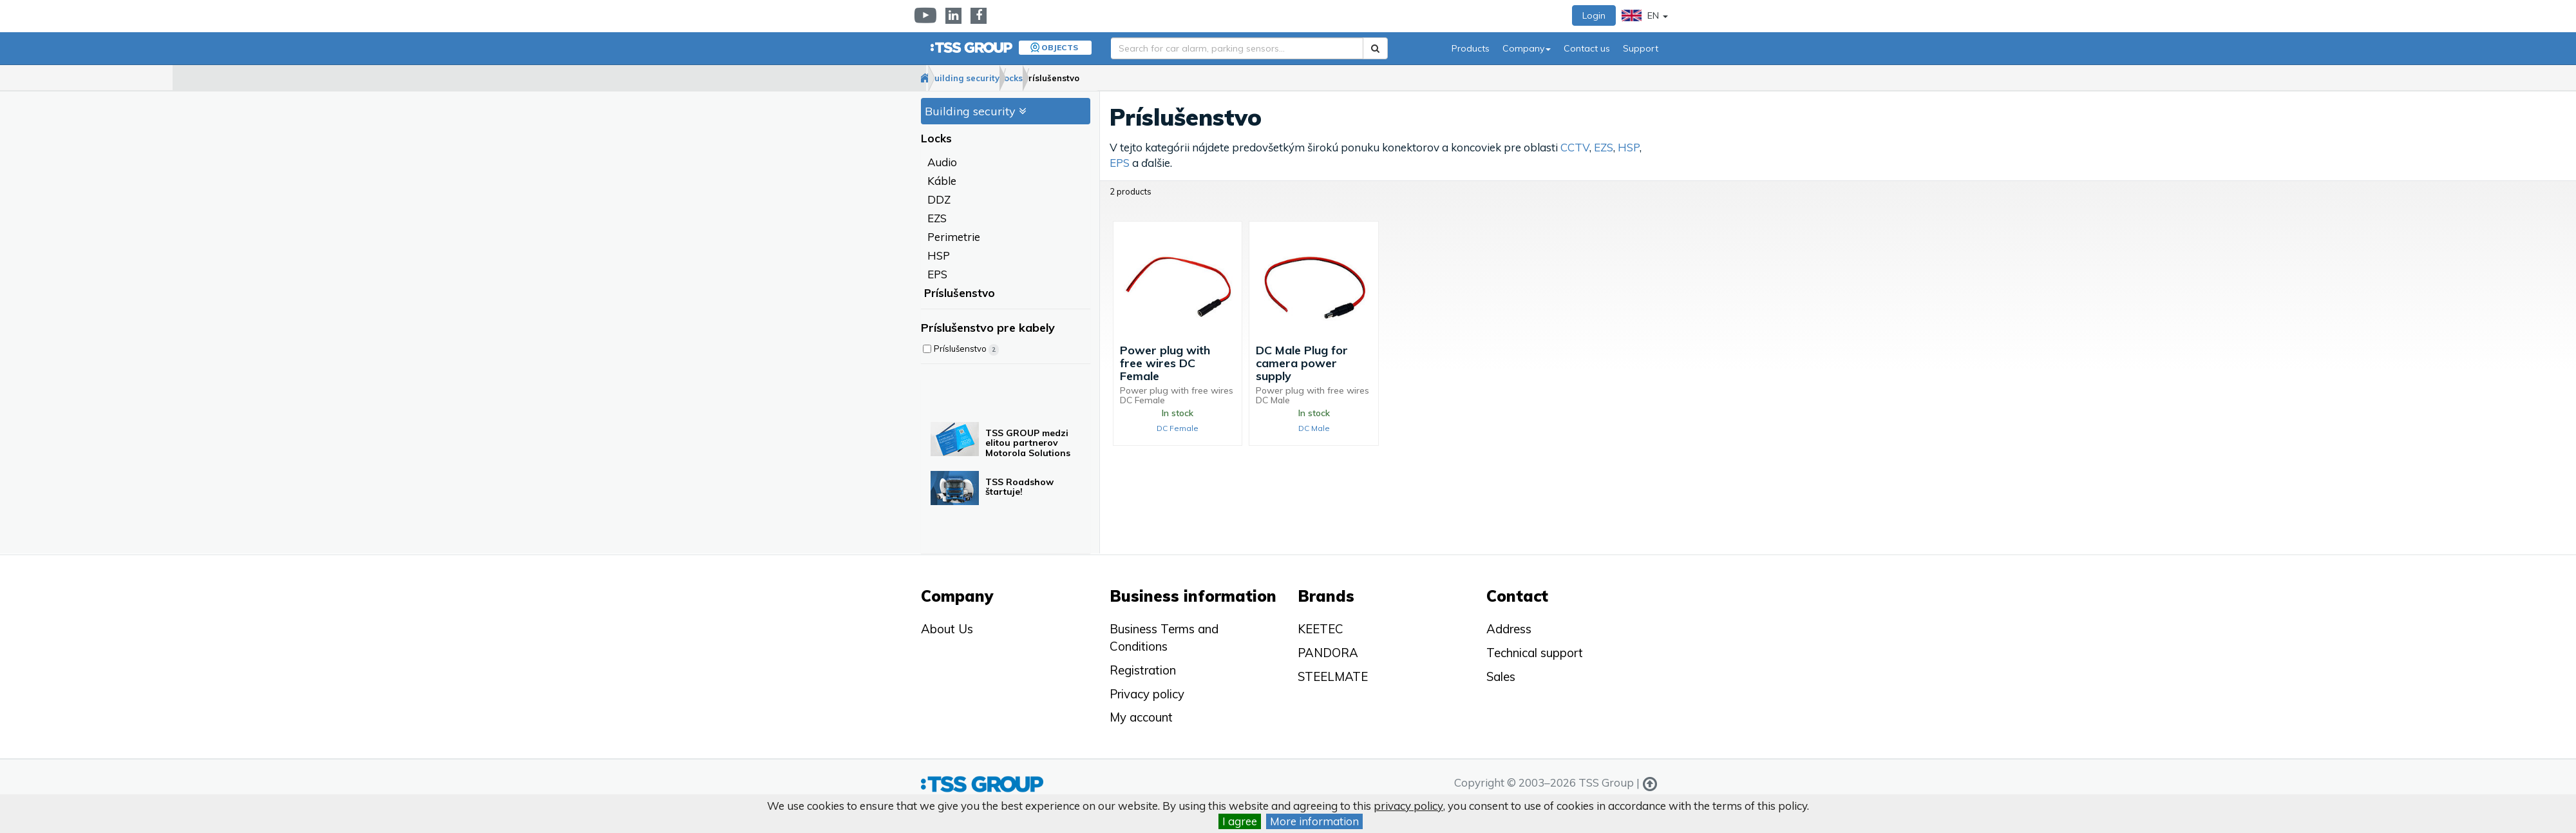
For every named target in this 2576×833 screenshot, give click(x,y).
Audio (942, 162)
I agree (1239, 821)
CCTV (1574, 148)
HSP (938, 256)
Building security (1006, 78)
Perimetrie (953, 237)
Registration (1143, 670)
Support (1640, 48)
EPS (937, 275)
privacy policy (1408, 805)
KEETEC (1320, 629)
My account (1141, 717)
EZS (937, 218)
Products (1471, 48)
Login (1593, 15)
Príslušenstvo (1144, 78)
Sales (1500, 676)
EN (1645, 15)
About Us (947, 629)
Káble (941, 181)
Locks (1078, 78)
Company (1526, 48)
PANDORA (1328, 652)
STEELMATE (1333, 676)
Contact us (1587, 48)
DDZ (939, 200)
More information (1314, 821)
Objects (1059, 47)
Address (1508, 629)
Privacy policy (1147, 694)
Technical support (1534, 652)
